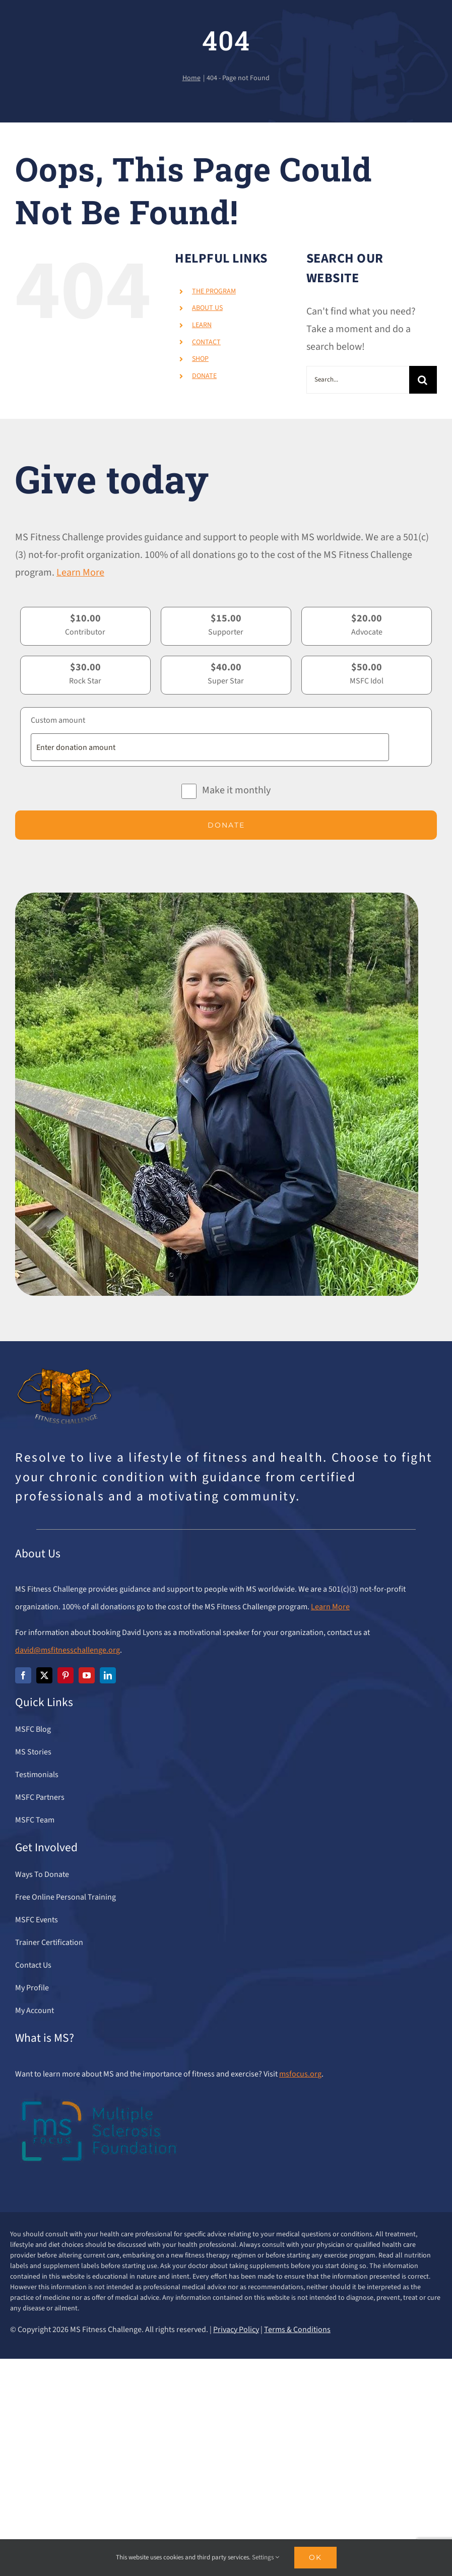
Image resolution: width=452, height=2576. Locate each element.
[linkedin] (108, 1675)
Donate (226, 825)
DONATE (204, 376)
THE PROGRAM (214, 291)
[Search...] (357, 380)
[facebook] (23, 1675)
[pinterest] (65, 1675)
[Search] (423, 380)
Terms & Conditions (297, 2329)
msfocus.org (300, 2074)
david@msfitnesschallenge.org (67, 1650)
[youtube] (87, 1675)
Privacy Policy (236, 2329)
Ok (315, 2557)
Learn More (80, 573)
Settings (265, 2557)
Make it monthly (236, 790)
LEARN (202, 325)
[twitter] (44, 1675)
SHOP (200, 359)
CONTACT (206, 342)
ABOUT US (207, 308)
